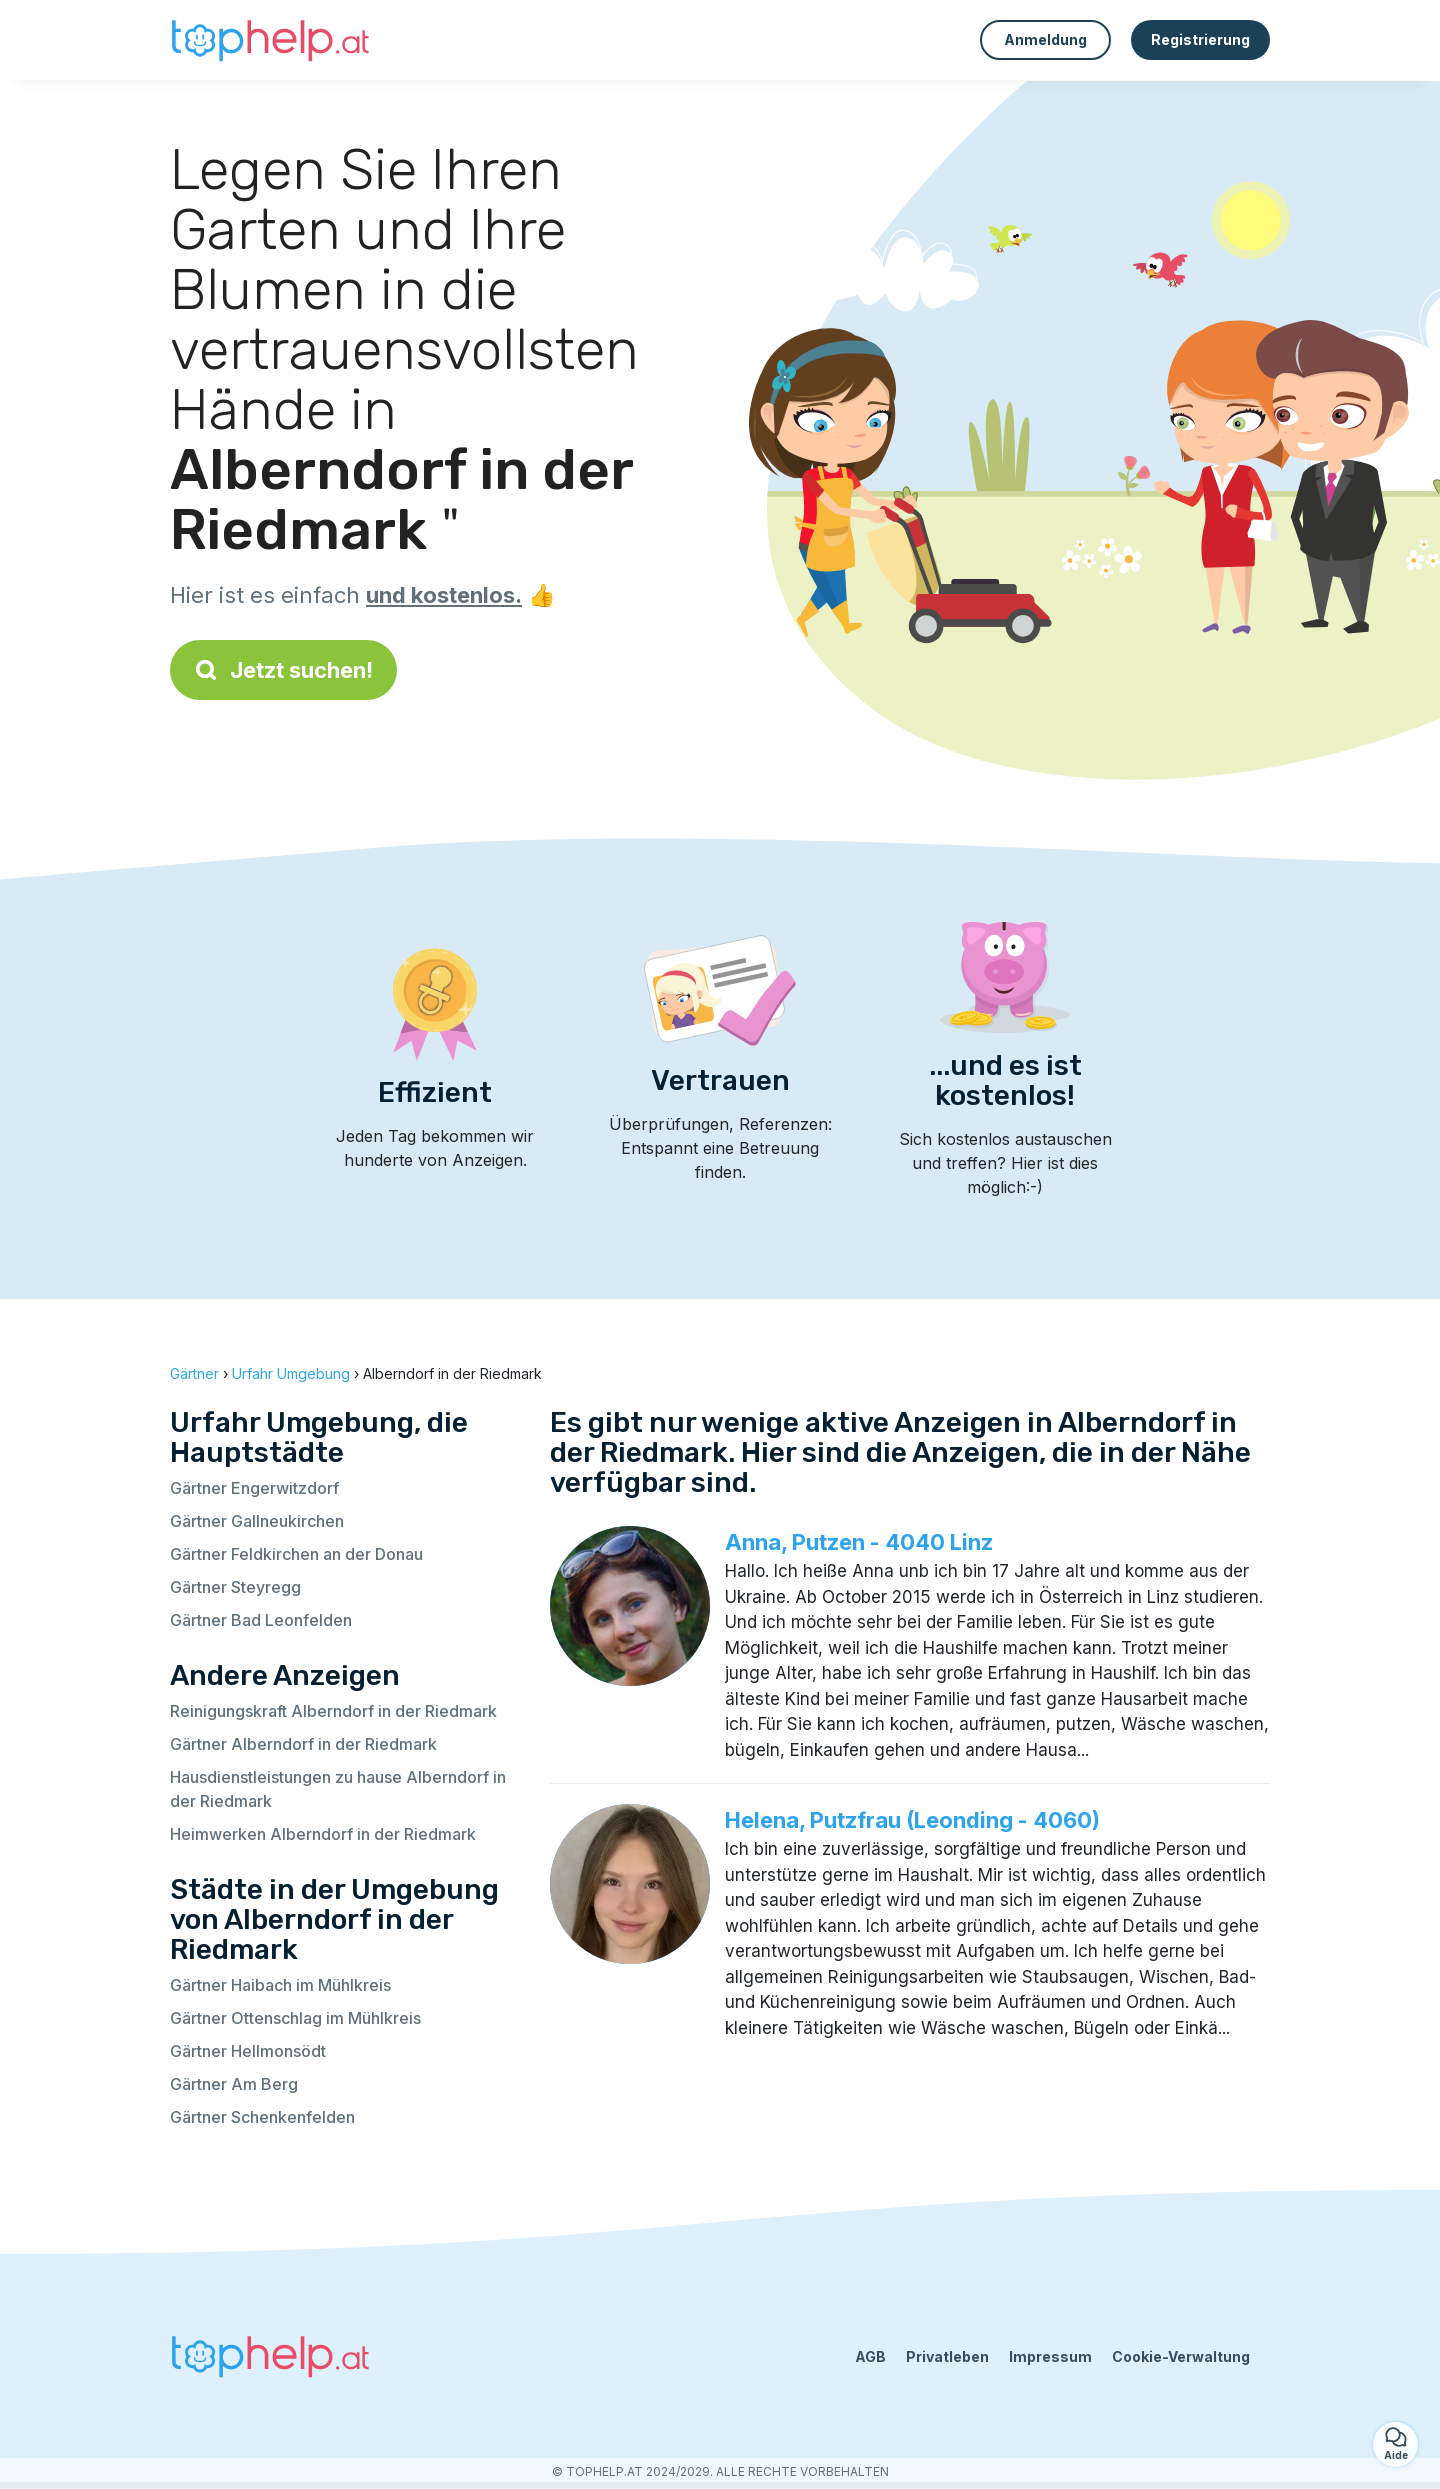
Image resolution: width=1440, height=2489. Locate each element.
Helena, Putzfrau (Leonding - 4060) (912, 1820)
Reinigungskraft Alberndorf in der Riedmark (333, 1711)
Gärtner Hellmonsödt (248, 2051)
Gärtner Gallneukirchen (257, 1521)
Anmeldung (1045, 39)
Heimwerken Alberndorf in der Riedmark (323, 1834)
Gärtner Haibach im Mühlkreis (280, 1985)
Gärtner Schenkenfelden (262, 2117)
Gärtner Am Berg (234, 2084)
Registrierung (1200, 39)
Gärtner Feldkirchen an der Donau (296, 1554)
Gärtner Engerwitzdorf (254, 1488)
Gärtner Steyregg (235, 1587)
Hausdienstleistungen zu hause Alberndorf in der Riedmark (338, 1789)
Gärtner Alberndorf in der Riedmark (303, 1744)
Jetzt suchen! (283, 670)
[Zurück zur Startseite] (270, 40)
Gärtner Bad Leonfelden (261, 1620)
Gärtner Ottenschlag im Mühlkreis (295, 2018)
